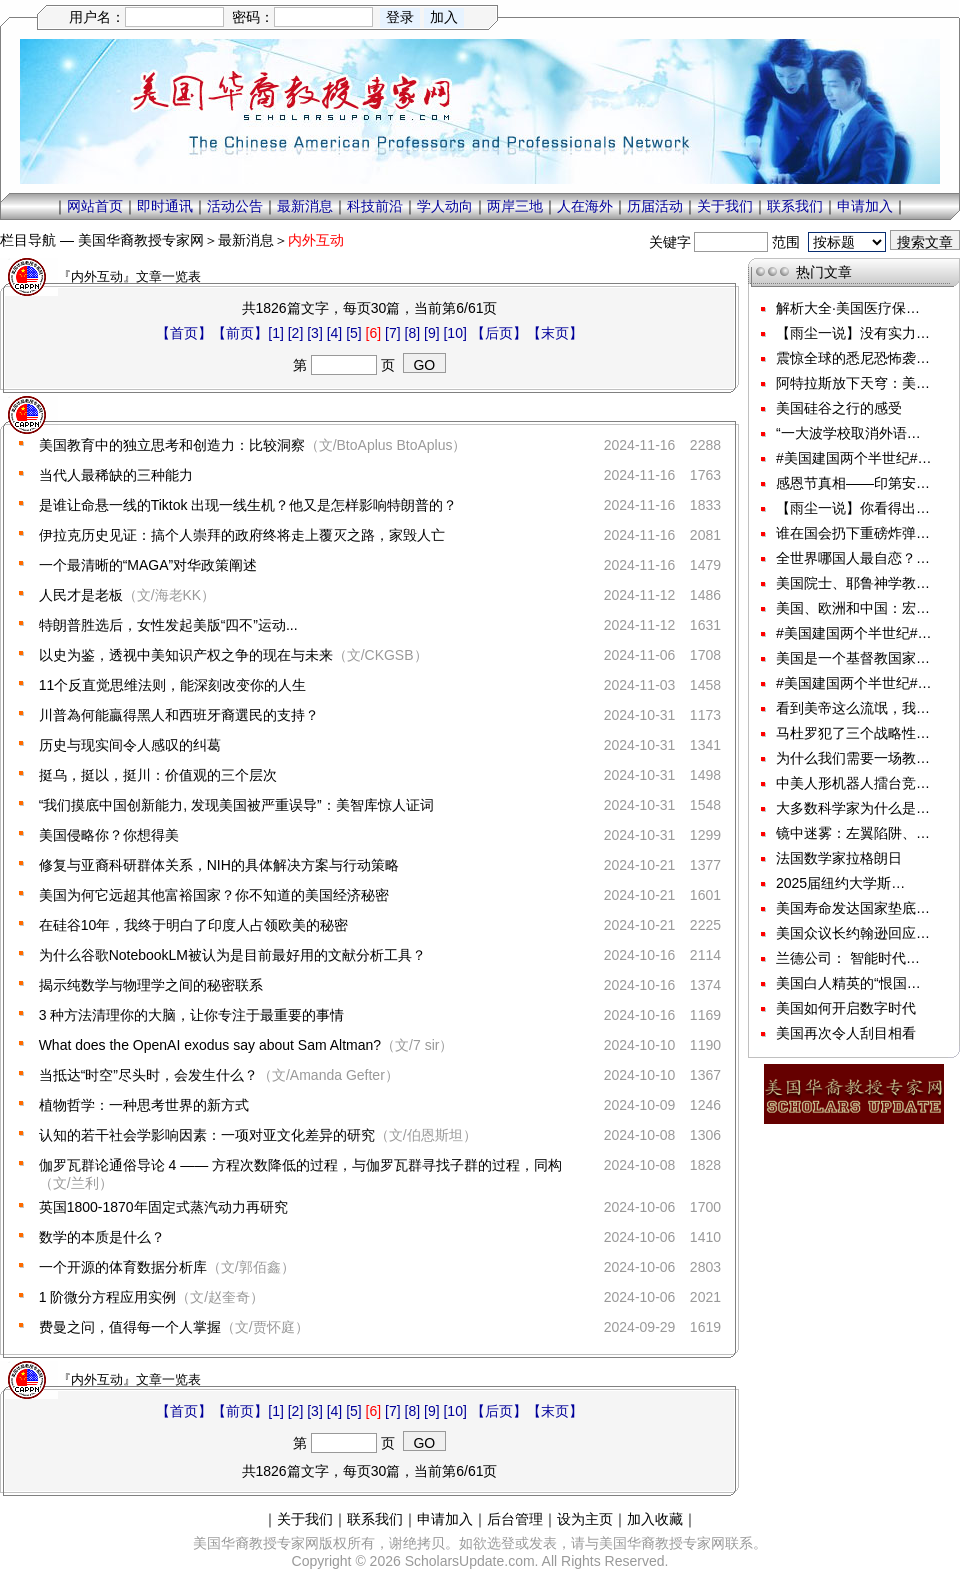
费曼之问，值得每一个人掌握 (130, 1327)
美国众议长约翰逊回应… (853, 933)
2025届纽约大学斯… (840, 883)
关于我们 (725, 206)
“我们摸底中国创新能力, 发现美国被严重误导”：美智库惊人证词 (236, 805)
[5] (354, 333)
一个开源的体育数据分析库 (123, 1267)
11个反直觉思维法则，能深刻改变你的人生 (173, 685)
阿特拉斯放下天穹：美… (853, 383)
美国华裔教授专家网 (141, 240)
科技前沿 (375, 206)
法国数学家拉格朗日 (839, 858)
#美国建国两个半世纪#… (854, 458)
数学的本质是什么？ (102, 1237)
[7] (393, 333)
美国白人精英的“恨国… (848, 983)
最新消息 (305, 206)
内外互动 (316, 240)
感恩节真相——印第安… (853, 483)
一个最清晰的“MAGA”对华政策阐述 (148, 565)
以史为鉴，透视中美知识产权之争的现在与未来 (186, 655)
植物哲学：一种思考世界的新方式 (144, 1105)
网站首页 (95, 206)
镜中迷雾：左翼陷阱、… (853, 833)
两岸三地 (515, 206)
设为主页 (585, 1519)
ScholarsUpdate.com (470, 1561)
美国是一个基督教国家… (853, 658)
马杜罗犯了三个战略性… (853, 733)
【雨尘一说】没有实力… (853, 333)
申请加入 (865, 206)
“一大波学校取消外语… (848, 433)
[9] (432, 333)
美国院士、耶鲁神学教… (853, 583)
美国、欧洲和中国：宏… (853, 608)
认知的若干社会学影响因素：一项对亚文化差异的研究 (207, 1135)
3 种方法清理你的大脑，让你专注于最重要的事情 (192, 1015)
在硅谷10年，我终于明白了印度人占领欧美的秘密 (194, 925)
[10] (454, 333)
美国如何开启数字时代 (846, 1008)
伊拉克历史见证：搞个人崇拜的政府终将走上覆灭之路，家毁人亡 (242, 535)
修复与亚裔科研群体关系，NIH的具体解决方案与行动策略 (219, 865)
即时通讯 (165, 206)
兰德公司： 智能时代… (848, 958)
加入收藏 (655, 1519)
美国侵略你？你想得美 (109, 835)
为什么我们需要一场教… (853, 758)
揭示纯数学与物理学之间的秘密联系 (151, 985)
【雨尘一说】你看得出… (853, 508)
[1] (276, 333)
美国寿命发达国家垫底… (853, 908)
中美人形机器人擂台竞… (853, 783)
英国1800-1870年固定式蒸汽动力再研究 (163, 1207)
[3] (315, 333)
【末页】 (555, 333)
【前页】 (240, 333)
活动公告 (235, 206)
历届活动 (655, 206)
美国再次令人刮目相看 (846, 1033)
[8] (413, 333)
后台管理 (515, 1519)
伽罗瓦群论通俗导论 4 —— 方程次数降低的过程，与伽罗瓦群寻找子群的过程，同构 (300, 1165)
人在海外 (585, 206)
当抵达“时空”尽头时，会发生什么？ (148, 1075)
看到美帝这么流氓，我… (853, 708)
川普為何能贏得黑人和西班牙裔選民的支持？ (179, 715)
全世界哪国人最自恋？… (853, 558)
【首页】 (184, 333)
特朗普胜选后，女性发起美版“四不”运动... (168, 625)
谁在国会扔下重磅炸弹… (853, 533)
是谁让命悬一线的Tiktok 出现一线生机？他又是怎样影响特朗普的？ (248, 505)
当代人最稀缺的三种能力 (116, 475)
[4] (335, 333)
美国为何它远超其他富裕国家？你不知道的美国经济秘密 (214, 895)
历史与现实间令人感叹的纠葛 (130, 745)
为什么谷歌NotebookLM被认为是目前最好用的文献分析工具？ (232, 955)
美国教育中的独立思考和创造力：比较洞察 (172, 445)
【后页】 (499, 333)
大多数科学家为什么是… (853, 808)
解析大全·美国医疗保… (848, 308)
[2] (296, 333)
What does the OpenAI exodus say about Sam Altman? (210, 1045)
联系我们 (795, 206)
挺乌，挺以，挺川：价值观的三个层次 (158, 775)
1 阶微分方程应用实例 (108, 1297)
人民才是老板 (81, 595)
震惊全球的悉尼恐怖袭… (853, 358)
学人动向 (445, 206)
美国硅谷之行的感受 (839, 408)
